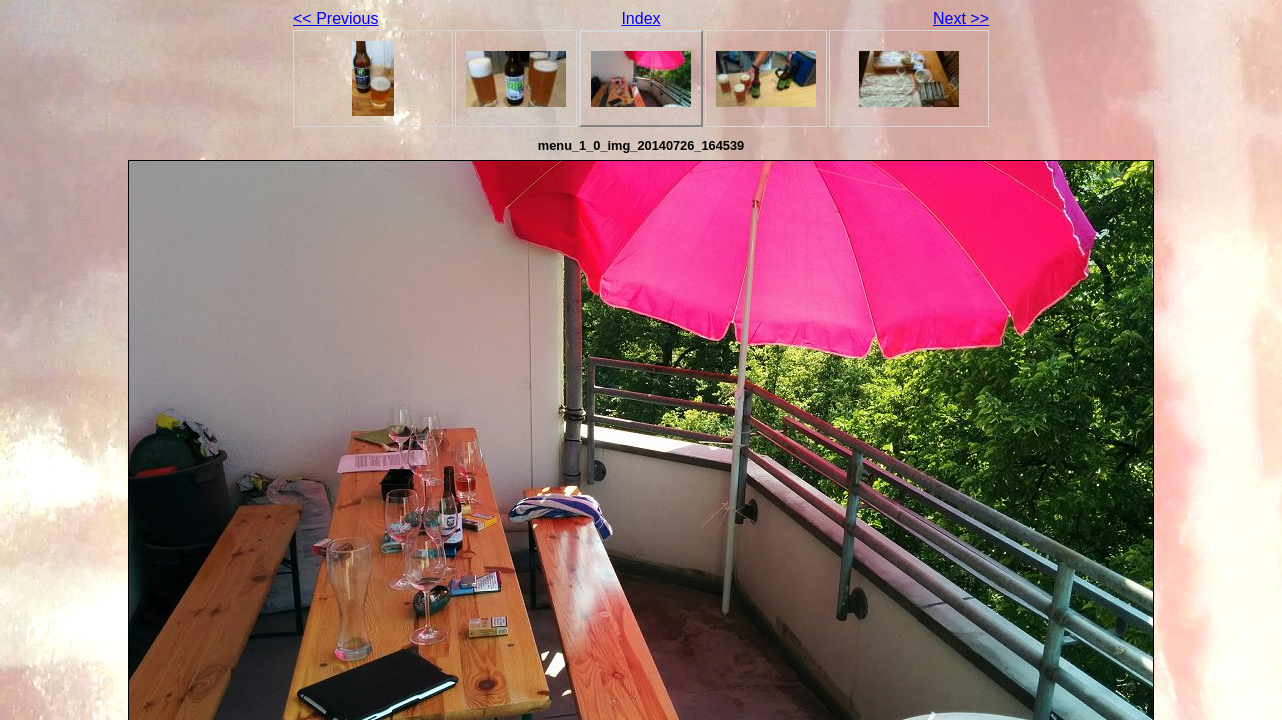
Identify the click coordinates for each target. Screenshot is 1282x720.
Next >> (961, 18)
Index (640, 18)
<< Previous (335, 18)
